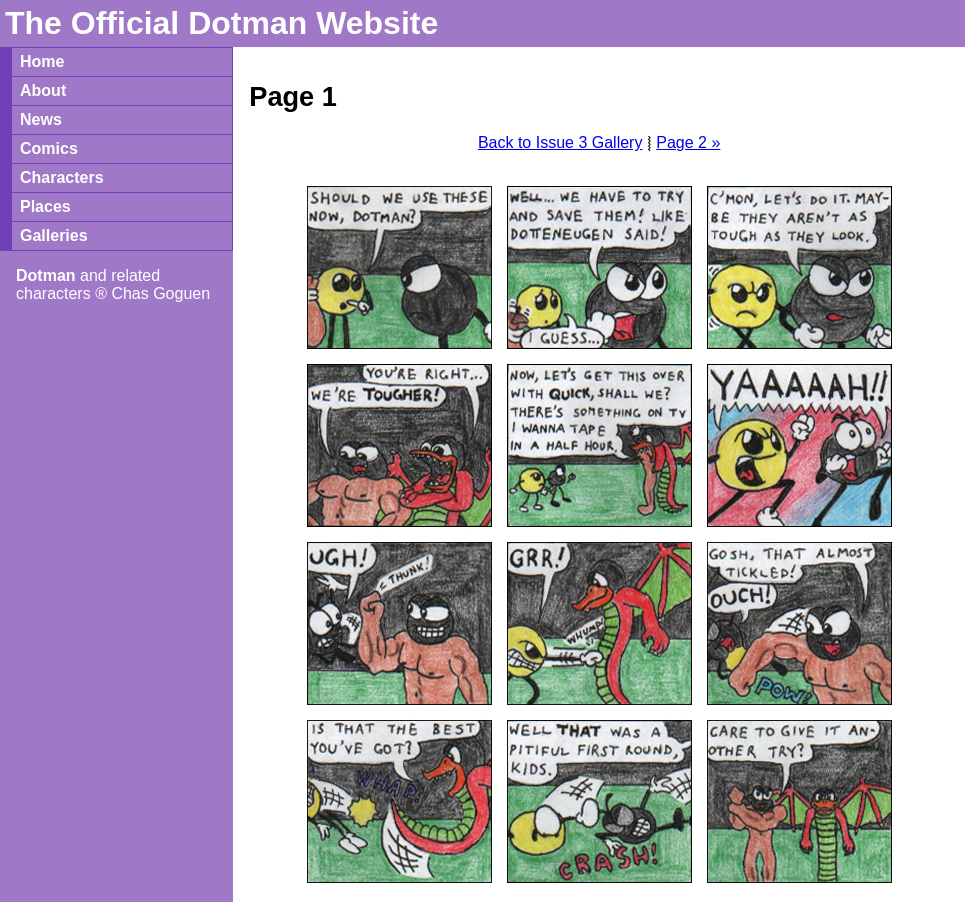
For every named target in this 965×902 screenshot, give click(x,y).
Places (45, 206)
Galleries (54, 235)
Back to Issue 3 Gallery (560, 142)
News (41, 119)
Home (42, 61)
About (43, 90)
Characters (62, 177)
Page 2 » (688, 142)
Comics (49, 148)
